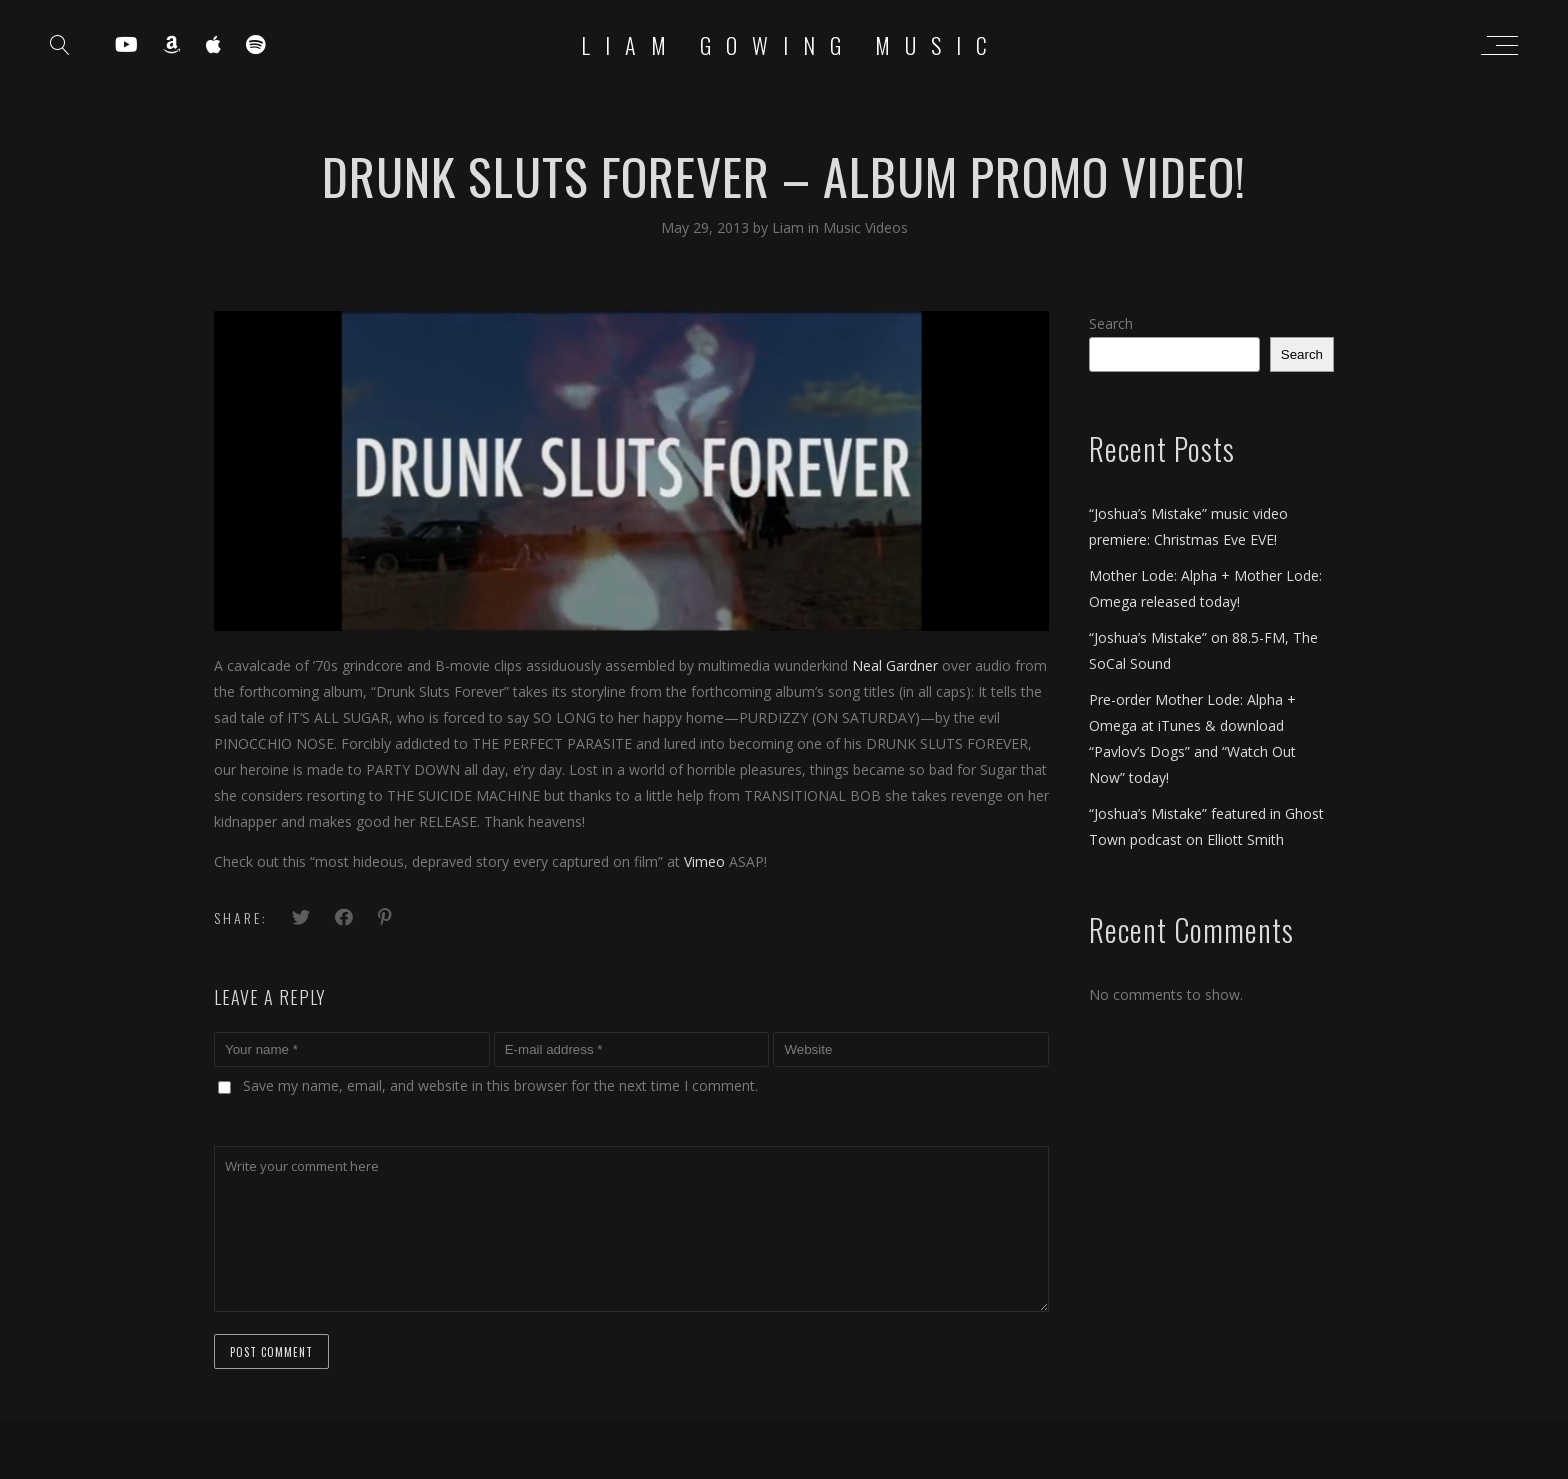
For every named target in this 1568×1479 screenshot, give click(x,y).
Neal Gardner (895, 665)
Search (1111, 323)
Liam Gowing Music (791, 45)
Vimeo (704, 861)
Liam (790, 227)
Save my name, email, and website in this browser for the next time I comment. (500, 1085)
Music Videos (865, 227)
